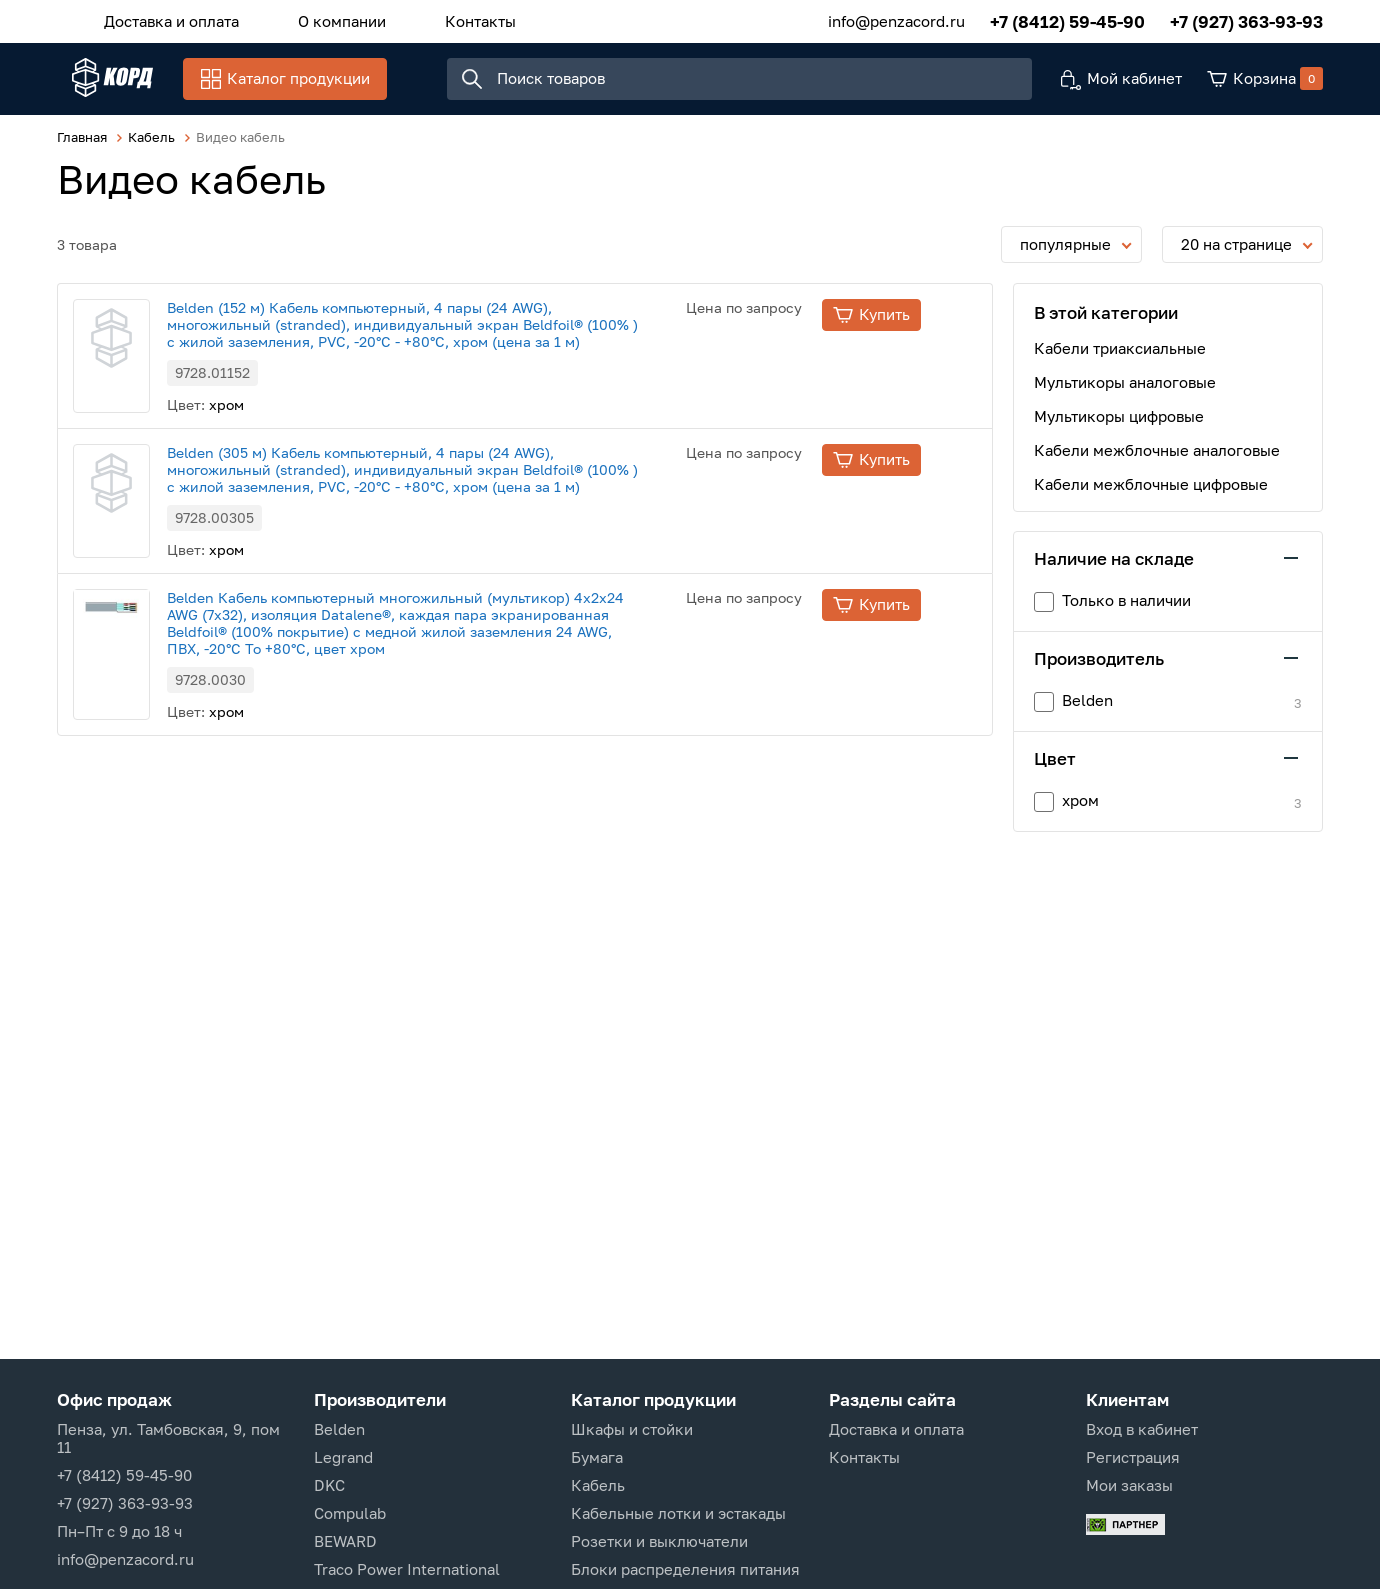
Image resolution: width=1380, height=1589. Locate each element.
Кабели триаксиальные (1120, 360)
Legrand (343, 1457)
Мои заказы (1129, 1485)
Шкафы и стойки (632, 1429)
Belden (339, 1429)
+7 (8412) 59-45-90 (1067, 19)
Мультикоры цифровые (1119, 428)
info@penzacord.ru (896, 19)
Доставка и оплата (163, 19)
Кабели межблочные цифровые (1151, 496)
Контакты (442, 19)
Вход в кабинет (1142, 1429)
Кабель (598, 1485)
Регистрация (1133, 1457)
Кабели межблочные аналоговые (1157, 462)
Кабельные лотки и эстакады (678, 1513)
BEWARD (345, 1541)
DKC (329, 1485)
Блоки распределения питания (685, 1569)
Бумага (597, 1457)
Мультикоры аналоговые (1125, 394)
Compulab (350, 1513)
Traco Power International (407, 1569)
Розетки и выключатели (659, 1541)
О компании (319, 19)
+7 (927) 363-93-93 (1246, 19)
